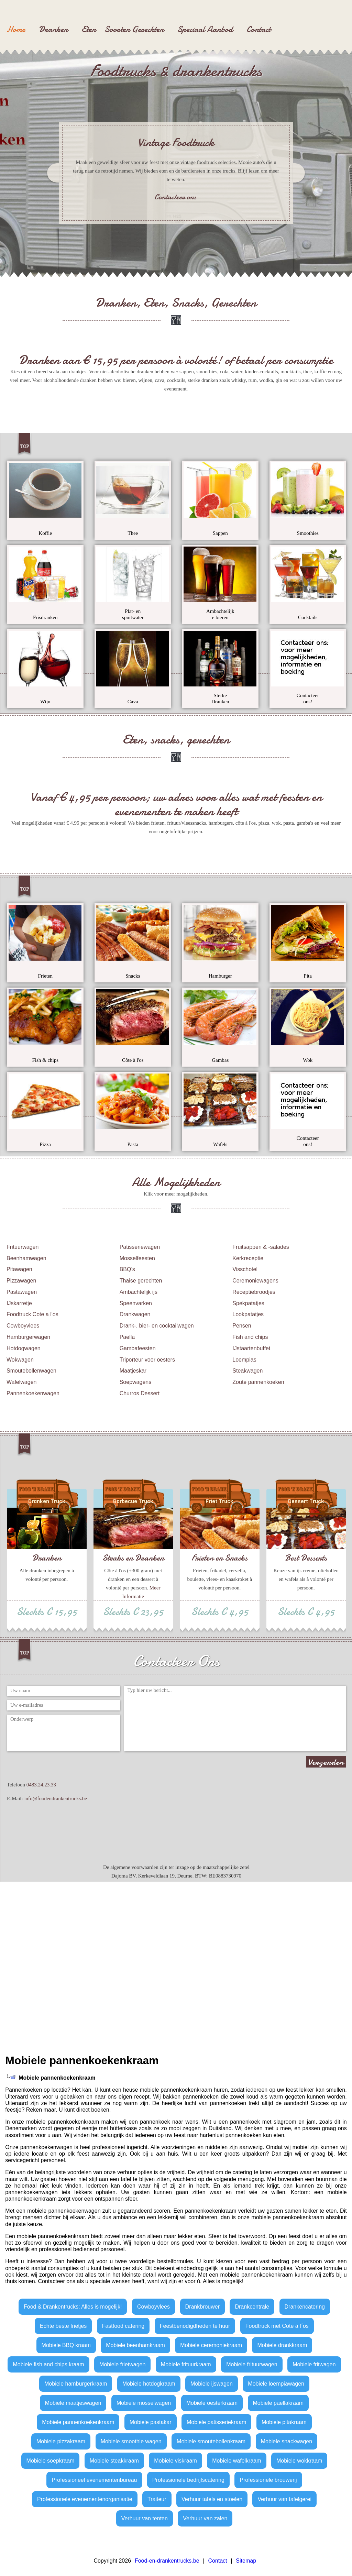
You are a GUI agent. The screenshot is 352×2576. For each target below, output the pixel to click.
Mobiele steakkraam (114, 2461)
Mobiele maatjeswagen (73, 2403)
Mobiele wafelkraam (236, 2461)
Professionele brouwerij (268, 2480)
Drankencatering (305, 2307)
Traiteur (156, 2499)
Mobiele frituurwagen (251, 2364)
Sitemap (246, 2561)
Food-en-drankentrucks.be (167, 2561)
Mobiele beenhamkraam (135, 2345)
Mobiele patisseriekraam (216, 2422)
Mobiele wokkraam (299, 2461)
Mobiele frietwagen (122, 2364)
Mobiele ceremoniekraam (211, 2345)
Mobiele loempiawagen (276, 2384)
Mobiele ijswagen (211, 2384)
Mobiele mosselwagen (144, 2403)
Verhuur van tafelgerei (284, 2499)
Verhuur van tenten (144, 2518)
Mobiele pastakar (151, 2422)
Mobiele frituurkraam (186, 2364)
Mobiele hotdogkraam (148, 2384)
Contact (217, 2561)
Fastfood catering (123, 2326)
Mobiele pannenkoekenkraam (78, 2422)
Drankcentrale (252, 2307)
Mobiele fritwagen (314, 2364)
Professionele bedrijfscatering (188, 2480)
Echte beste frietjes (63, 2326)
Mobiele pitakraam (284, 2422)
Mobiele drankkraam (282, 2345)
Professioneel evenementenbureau (94, 2480)
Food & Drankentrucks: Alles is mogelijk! (73, 2307)
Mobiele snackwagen (286, 2441)
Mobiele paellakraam (278, 2403)
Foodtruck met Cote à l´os (277, 2326)
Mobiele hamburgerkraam (75, 2384)
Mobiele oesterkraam (212, 2403)
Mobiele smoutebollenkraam (211, 2441)
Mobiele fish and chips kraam (48, 2364)
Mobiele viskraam (175, 2461)
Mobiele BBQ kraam (66, 2345)
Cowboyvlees (153, 2307)
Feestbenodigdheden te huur (195, 2326)
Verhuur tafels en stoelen (212, 2499)
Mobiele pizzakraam (60, 2441)
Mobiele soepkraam (50, 2461)
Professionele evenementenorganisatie (84, 2499)
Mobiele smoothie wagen (131, 2441)
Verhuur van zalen (205, 2518)
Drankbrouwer (202, 2307)
